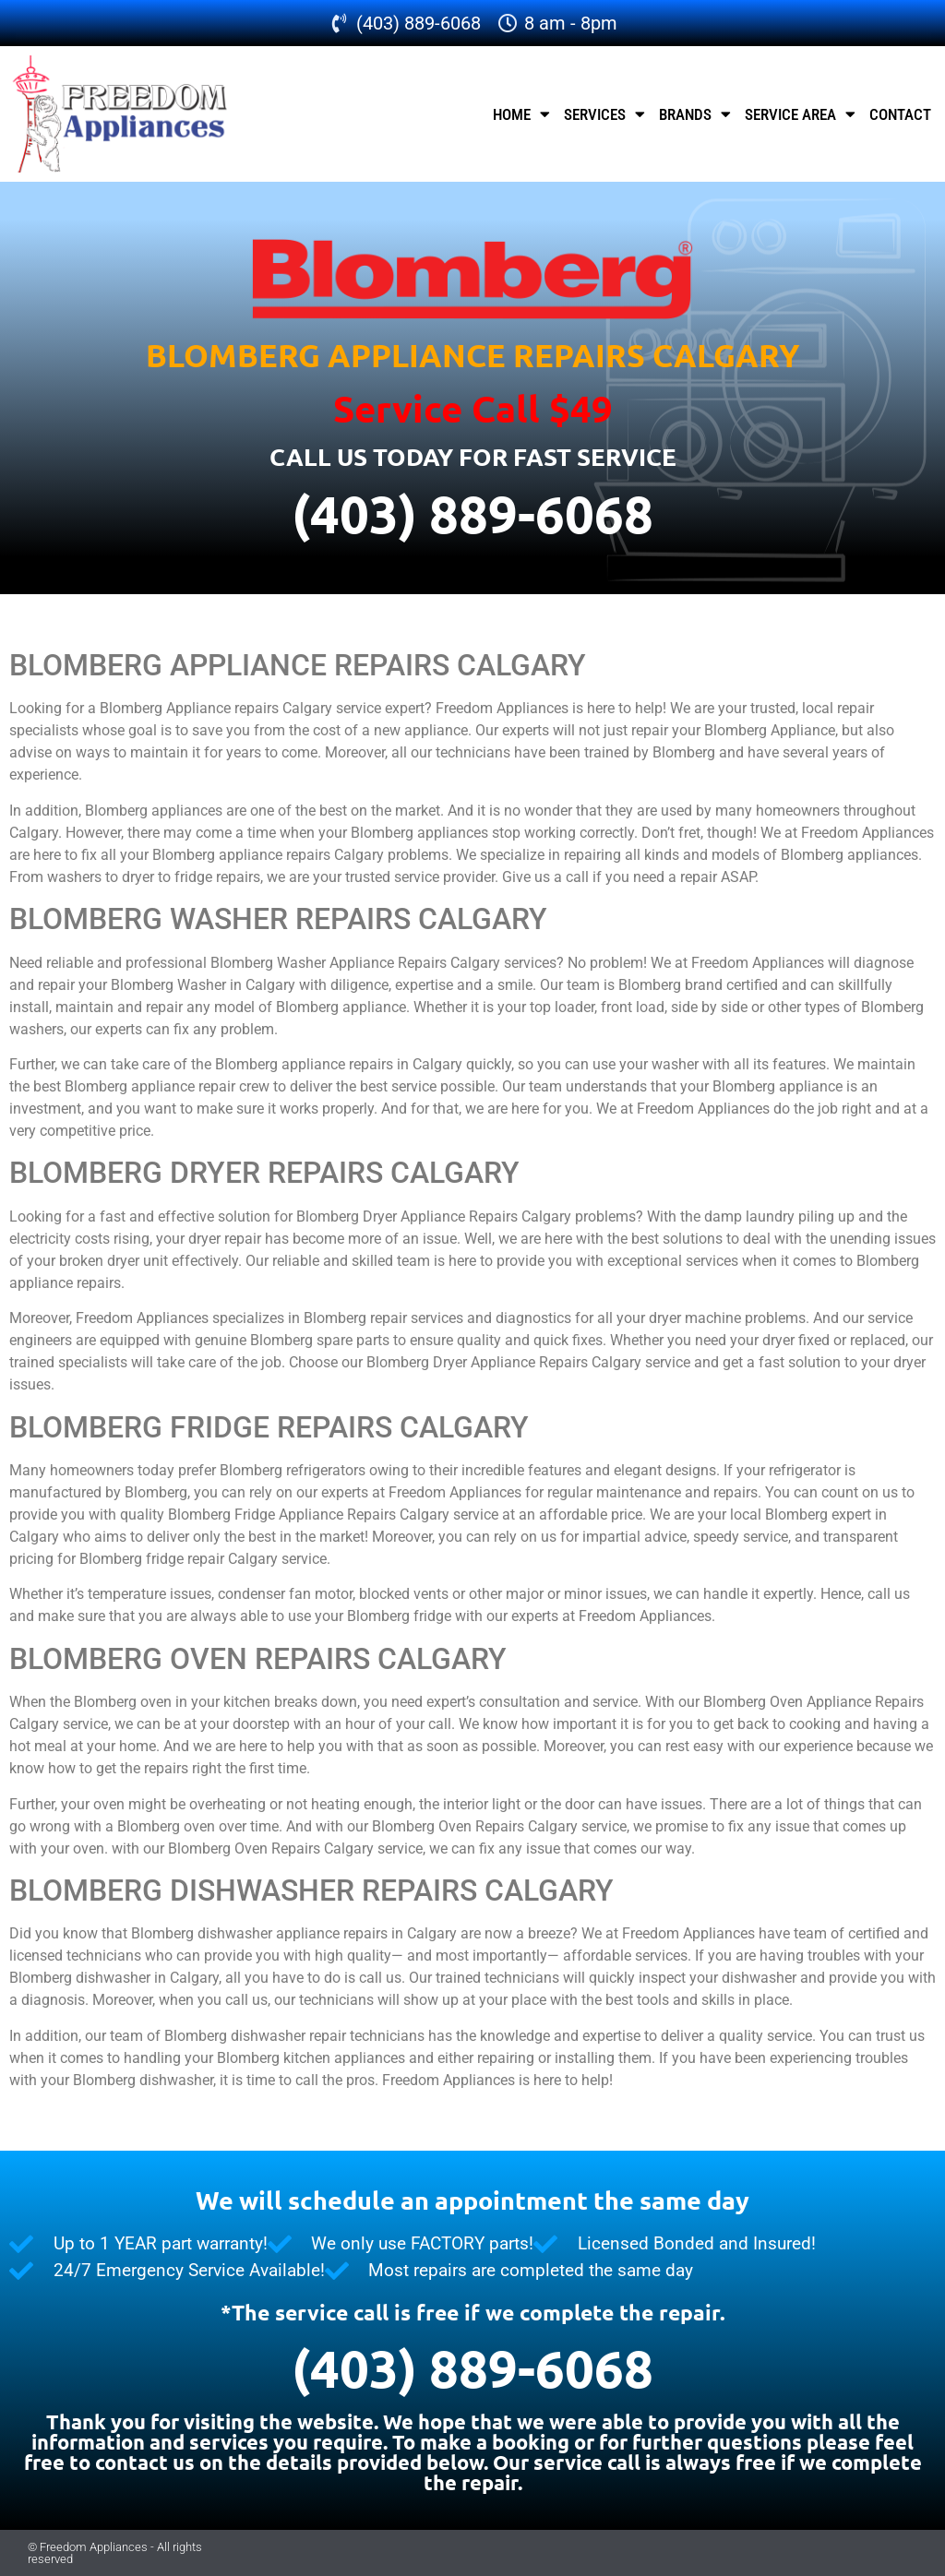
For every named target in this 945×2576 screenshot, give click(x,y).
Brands (695, 114)
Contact (900, 114)
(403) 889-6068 (472, 513)
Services (604, 114)
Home (521, 114)
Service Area (800, 114)
